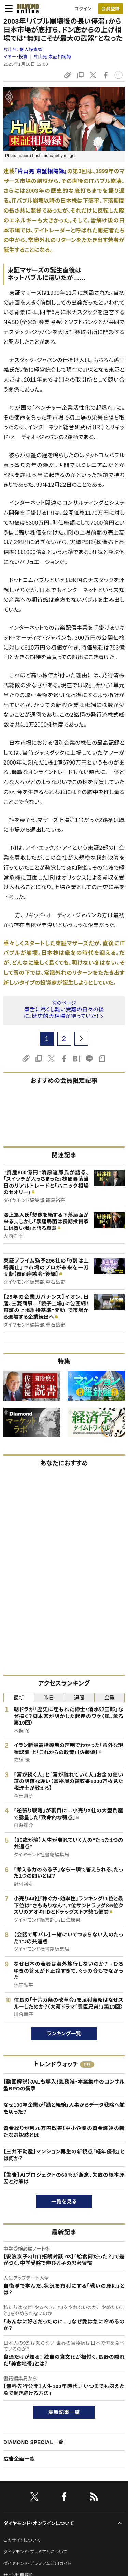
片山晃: (22, 49)
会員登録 (110, 8)
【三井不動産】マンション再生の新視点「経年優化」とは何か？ (64, 2155)
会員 (109, 1698)
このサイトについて (22, 2540)
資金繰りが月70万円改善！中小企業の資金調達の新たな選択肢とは (64, 2131)
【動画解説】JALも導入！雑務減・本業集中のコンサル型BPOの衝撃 (64, 2085)
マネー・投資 (15, 56)
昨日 (49, 1698)
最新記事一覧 (64, 2412)
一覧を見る (64, 2201)
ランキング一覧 (64, 2033)
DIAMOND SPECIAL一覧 (33, 2442)
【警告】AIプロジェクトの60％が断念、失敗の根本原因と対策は (64, 2178)
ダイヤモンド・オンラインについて (38, 2523)
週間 (79, 1698)
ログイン (82, 9)
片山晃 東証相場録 (52, 56)
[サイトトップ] (26, 8)
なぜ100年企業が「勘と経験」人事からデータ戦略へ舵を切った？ (64, 2108)
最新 (18, 1698)
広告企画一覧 (19, 2459)
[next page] (81, 1039)
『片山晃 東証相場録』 (41, 171)
